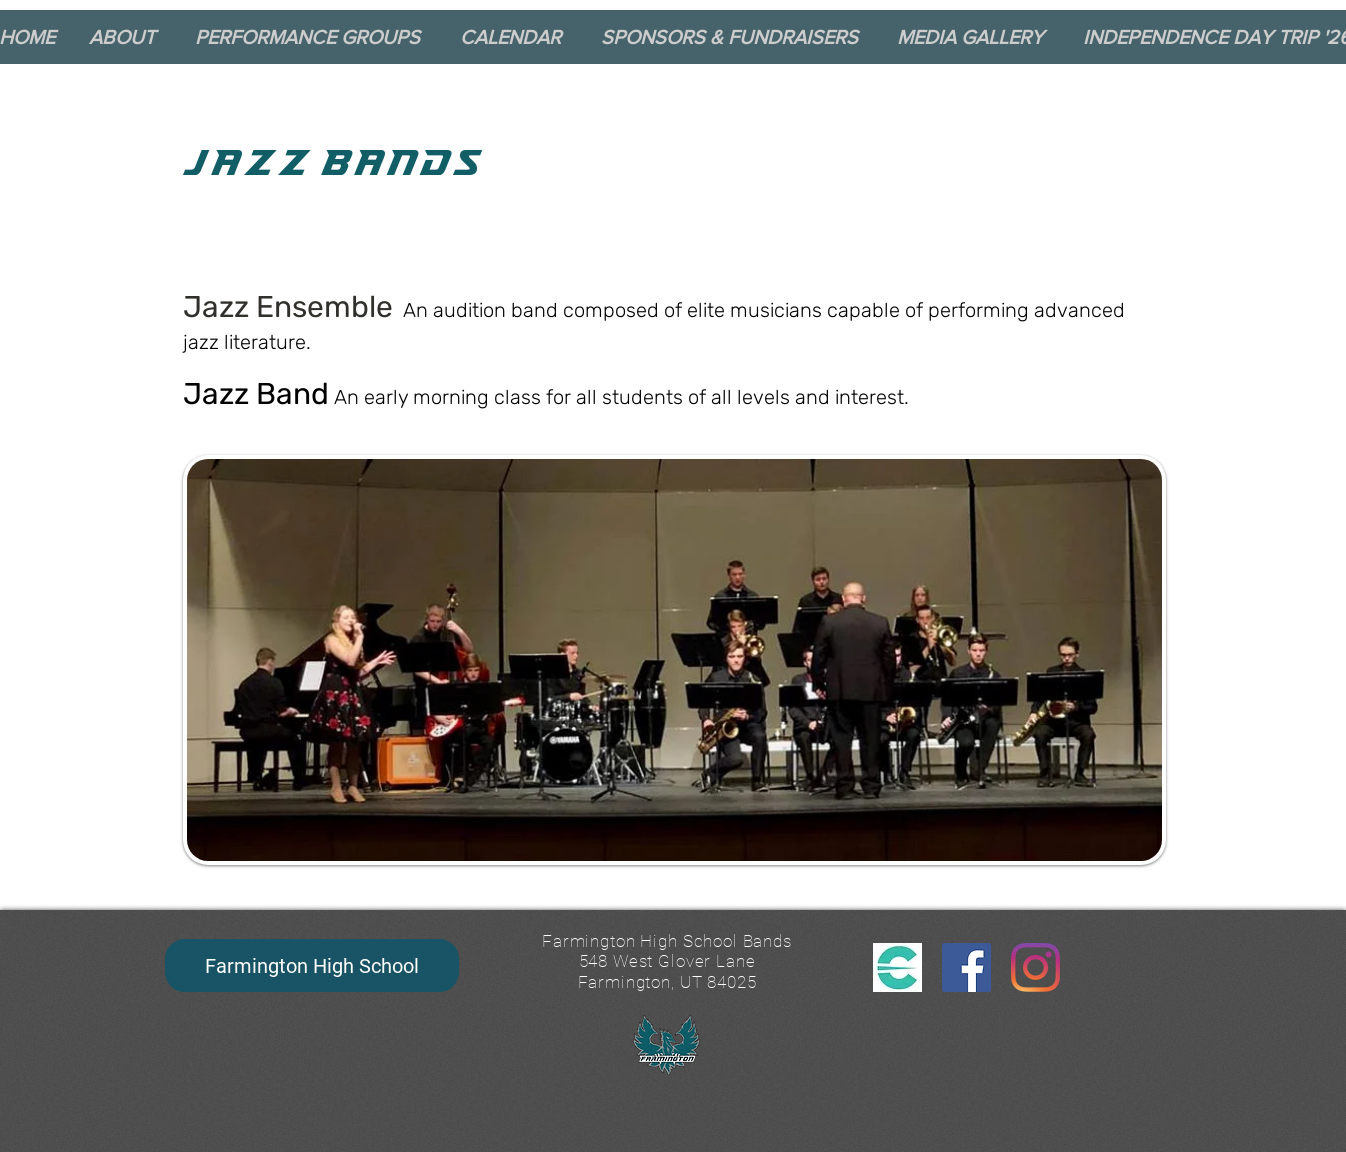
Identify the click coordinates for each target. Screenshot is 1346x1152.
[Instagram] (1035, 967)
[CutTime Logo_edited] (897, 967)
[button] (129, 37)
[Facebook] (966, 967)
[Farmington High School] (312, 965)
